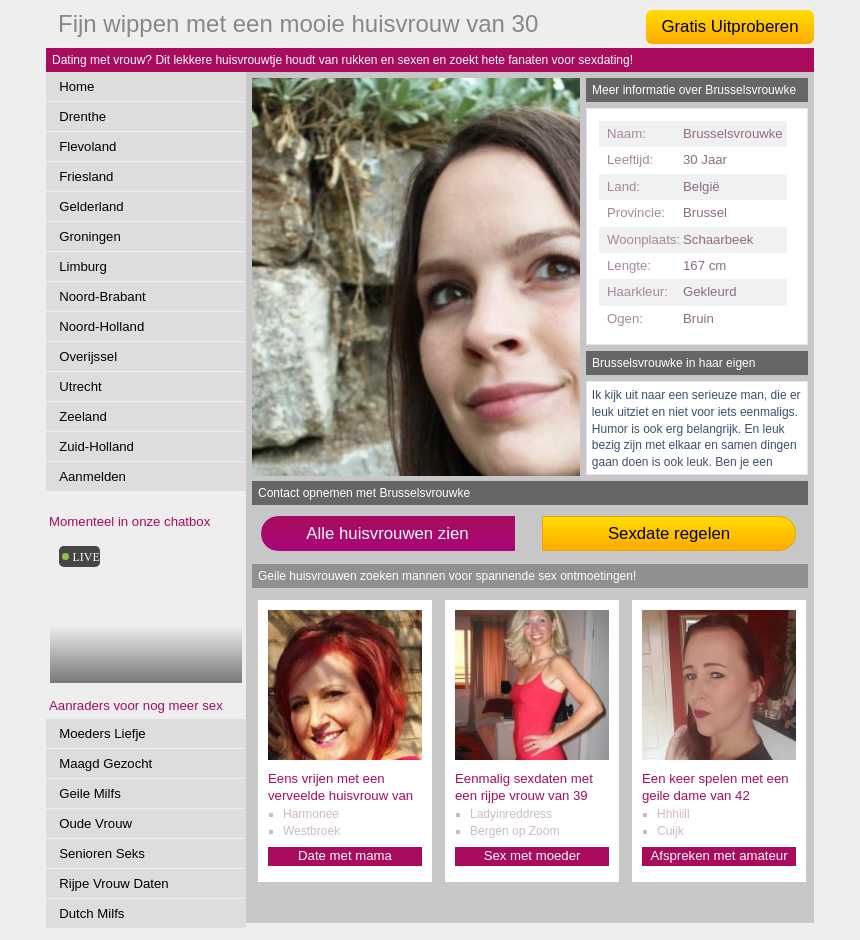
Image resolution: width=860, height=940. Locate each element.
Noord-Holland (101, 326)
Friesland (86, 176)
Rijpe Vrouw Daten (113, 883)
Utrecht (80, 386)
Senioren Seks (102, 853)
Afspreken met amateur (718, 855)
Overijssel (88, 356)
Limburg (83, 266)
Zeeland (83, 416)
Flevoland (87, 146)
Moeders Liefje (102, 733)
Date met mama (345, 855)
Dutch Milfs (91, 913)
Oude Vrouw (95, 823)
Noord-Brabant (102, 296)
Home (76, 86)
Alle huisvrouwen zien (387, 533)
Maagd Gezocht (105, 763)
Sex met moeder (532, 855)
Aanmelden (92, 476)
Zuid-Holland (96, 446)
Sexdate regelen (669, 533)
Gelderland (91, 206)
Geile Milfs (90, 793)
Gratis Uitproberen (729, 26)
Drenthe (82, 116)
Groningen (90, 236)
